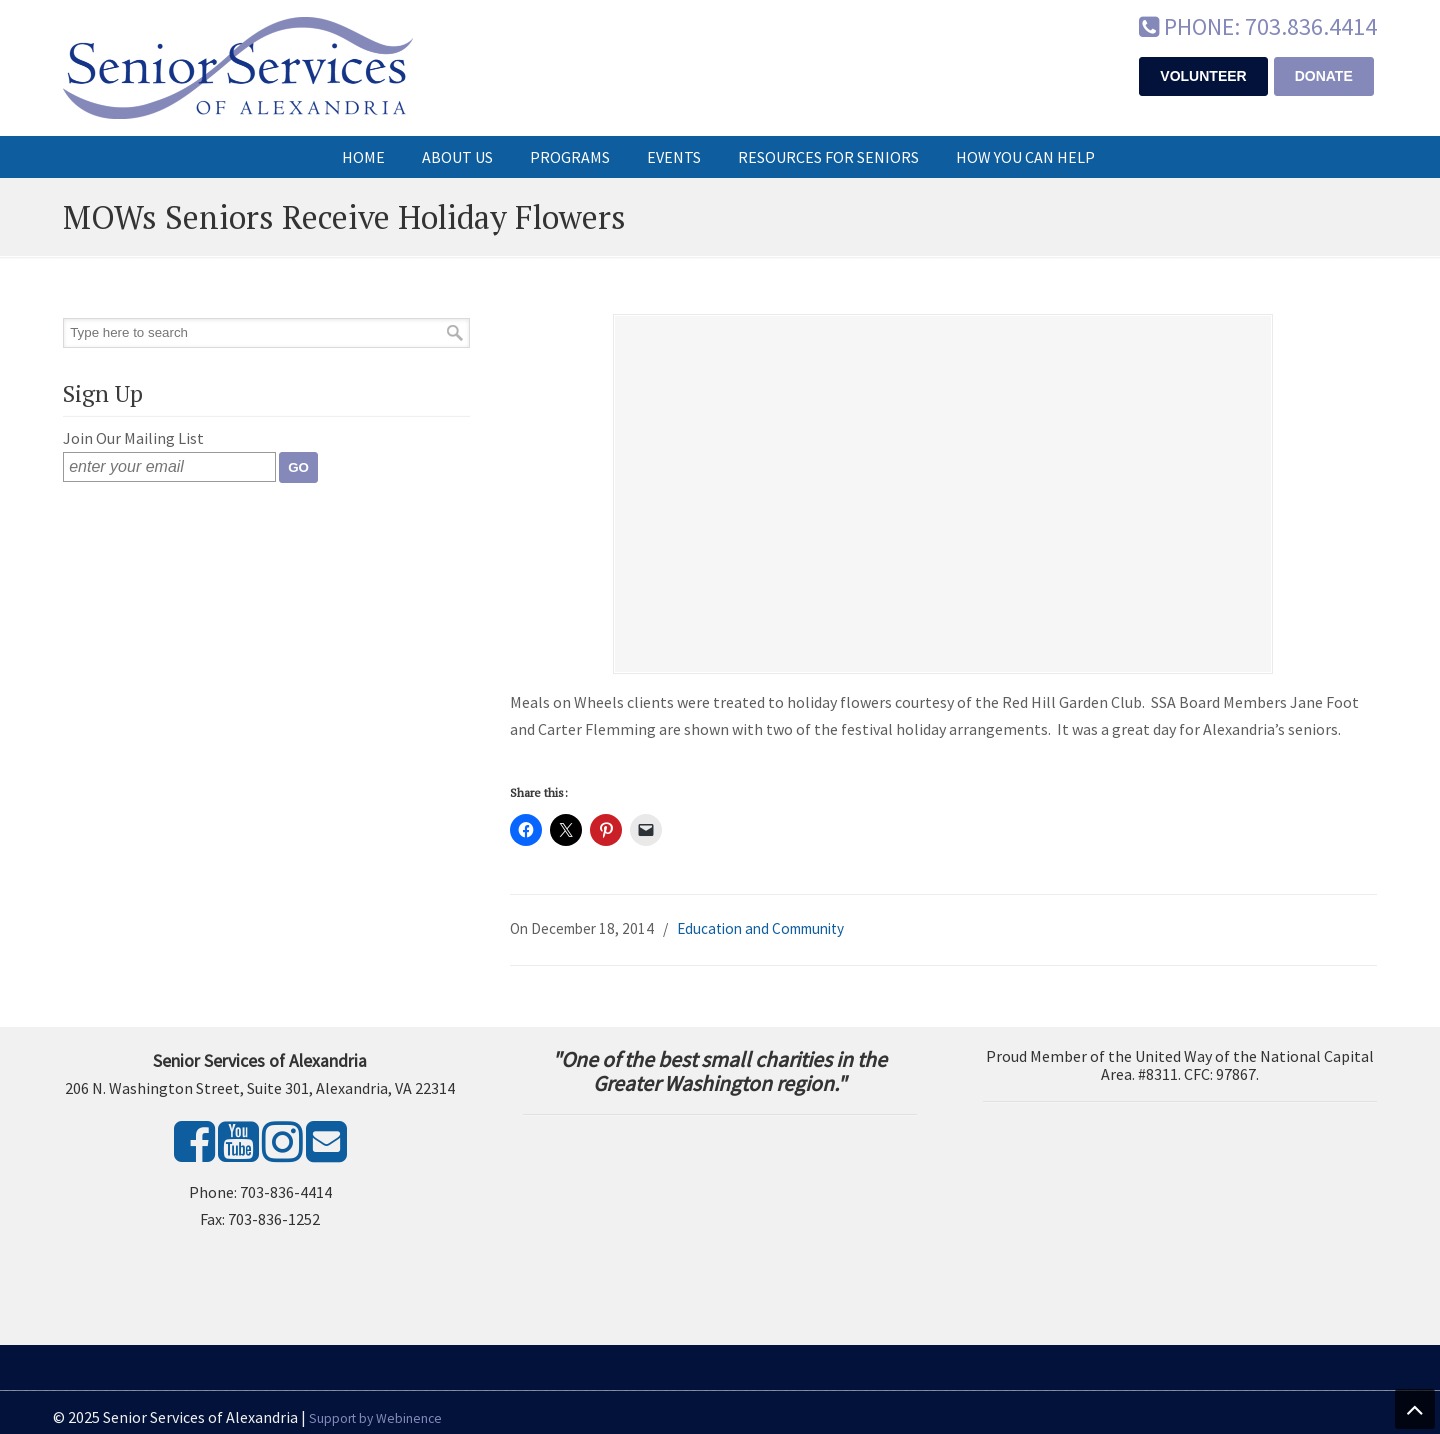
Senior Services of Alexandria (238, 68)
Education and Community (760, 928)
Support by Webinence (375, 1418)
